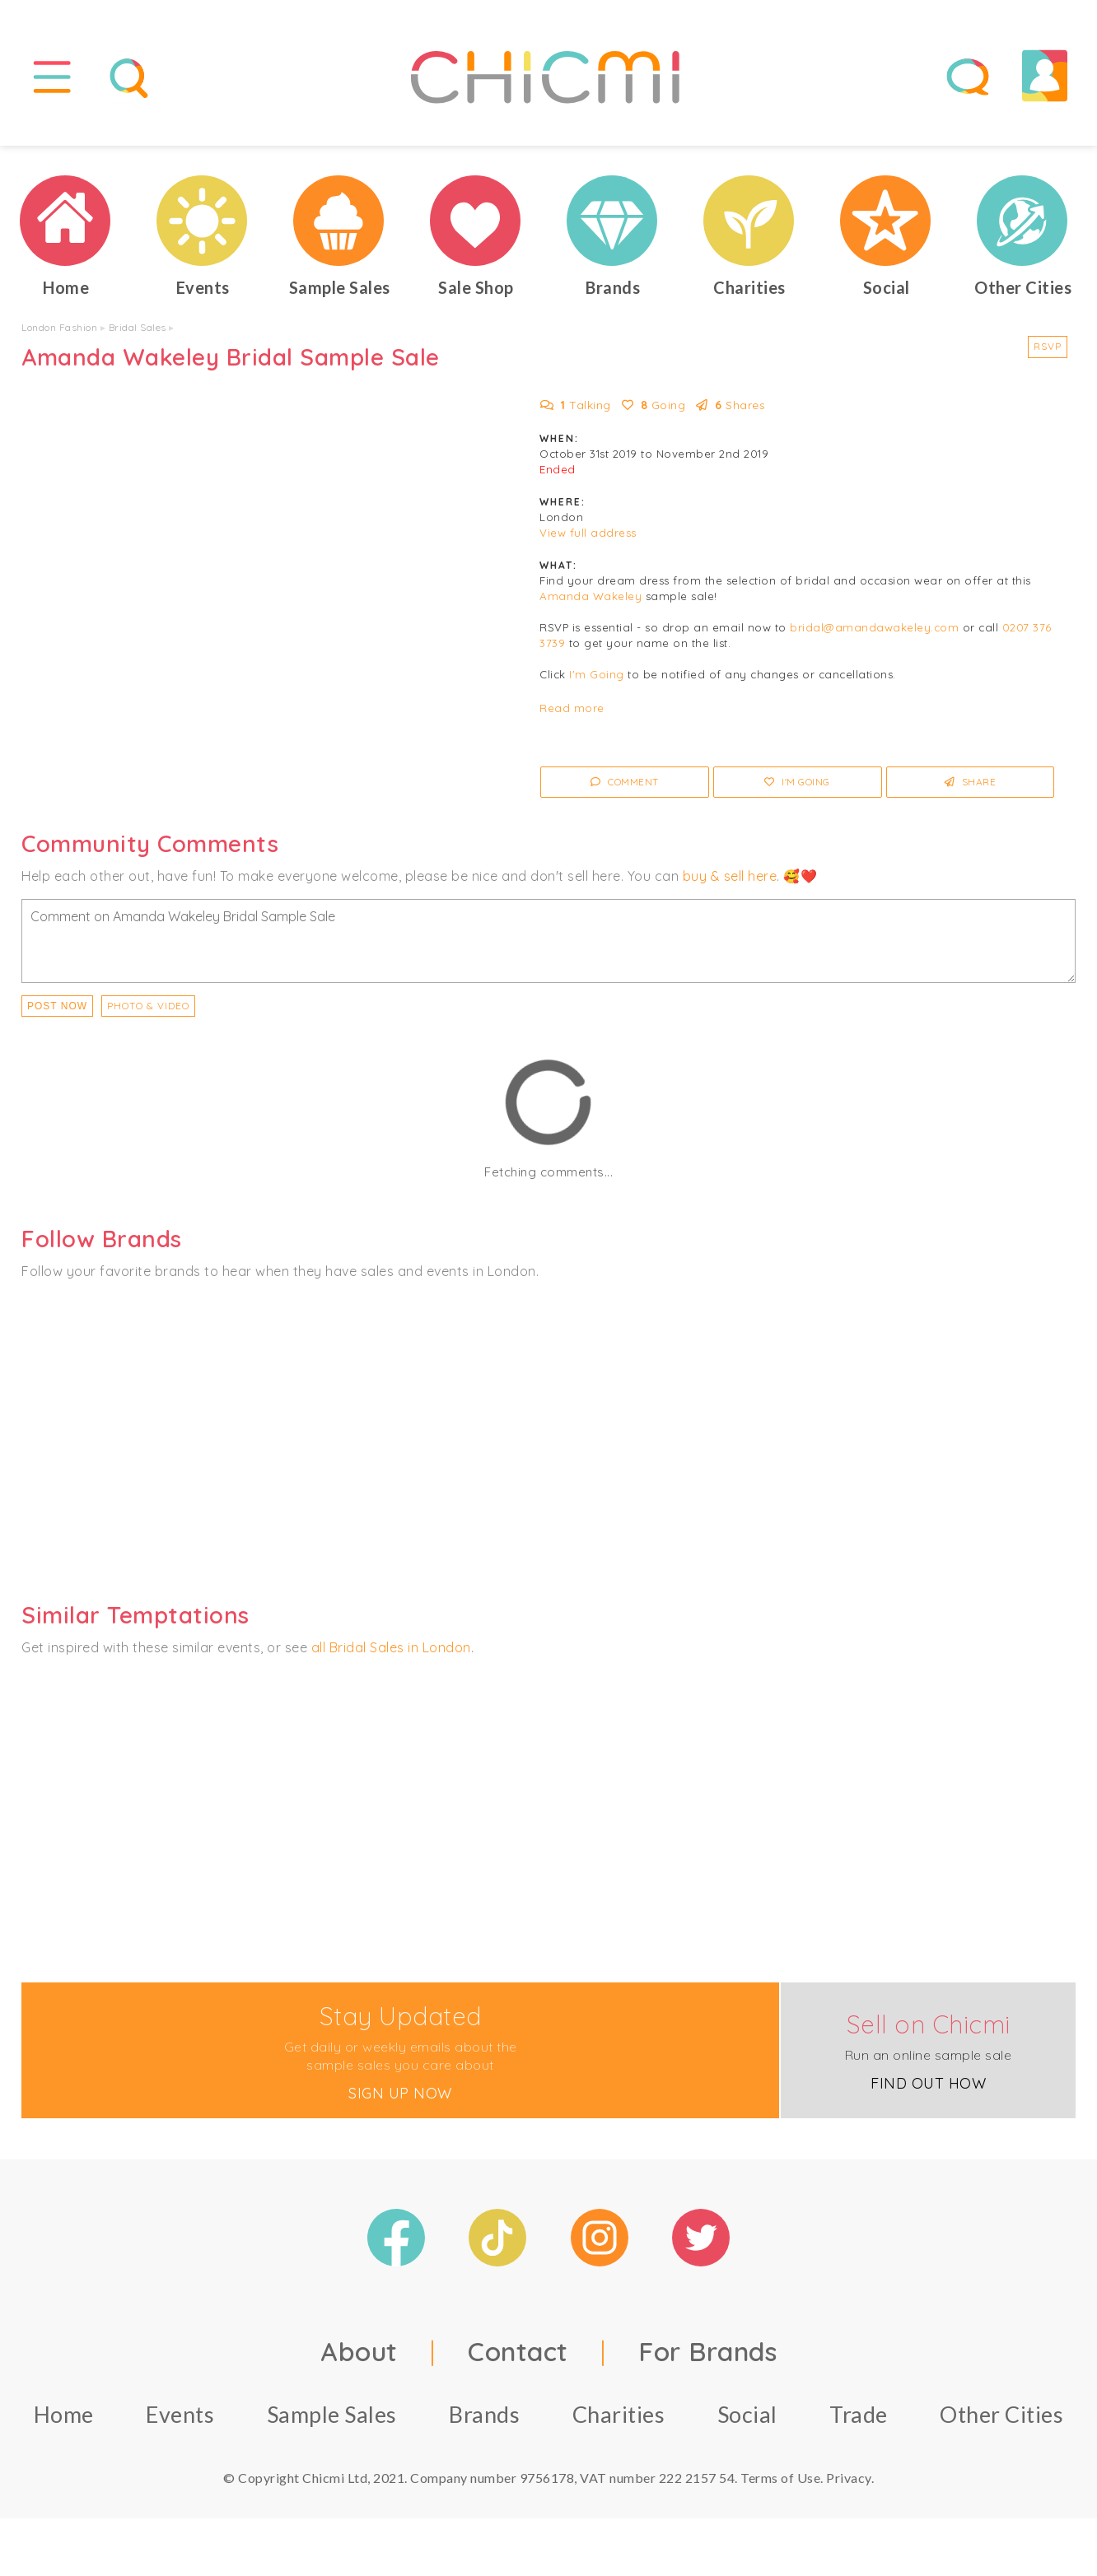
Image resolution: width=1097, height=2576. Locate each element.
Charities (618, 2414)
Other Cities (1001, 2414)
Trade (858, 2414)
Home (64, 2414)
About (359, 2351)
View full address (588, 532)
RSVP (1048, 346)
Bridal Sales (137, 327)
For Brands (707, 2351)
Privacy (848, 2477)
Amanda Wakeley (590, 596)
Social (747, 2414)
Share (971, 782)
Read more (572, 708)
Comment (625, 782)
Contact (518, 2351)
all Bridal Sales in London (391, 1647)
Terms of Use (780, 2477)
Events (180, 2414)
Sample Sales (332, 2414)
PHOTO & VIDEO (148, 1005)
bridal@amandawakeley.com (874, 627)
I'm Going (596, 674)
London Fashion (59, 327)
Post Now (57, 1006)
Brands (484, 2414)
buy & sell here (730, 876)
